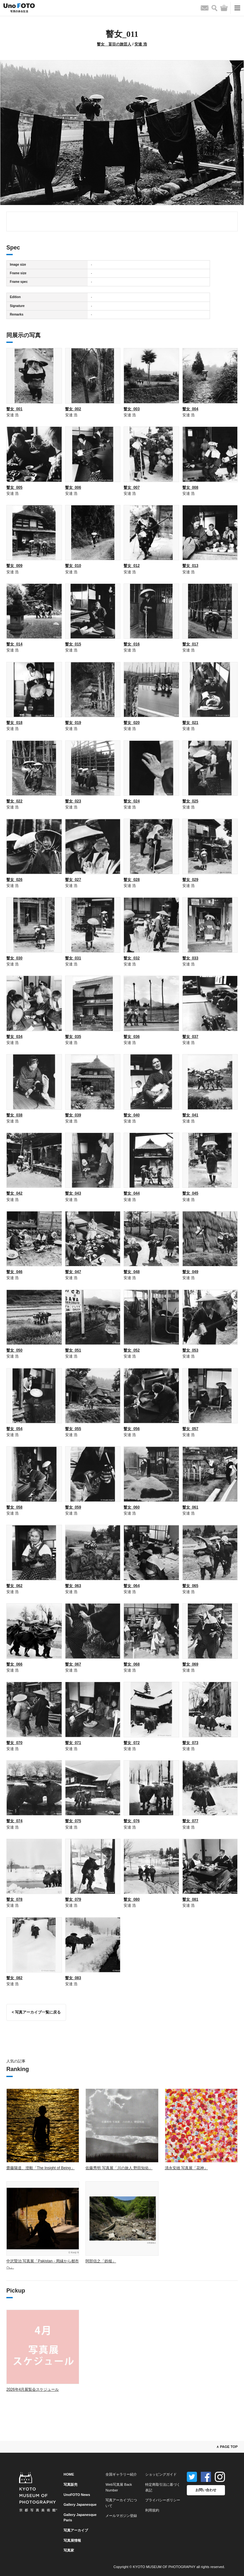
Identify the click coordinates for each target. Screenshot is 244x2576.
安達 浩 (140, 44)
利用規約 (152, 2510)
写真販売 (71, 2484)
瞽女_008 (190, 487)
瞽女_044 (132, 1193)
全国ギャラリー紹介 (121, 2474)
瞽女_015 (73, 644)
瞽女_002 (73, 409)
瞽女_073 (190, 1743)
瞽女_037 (190, 1036)
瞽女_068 (132, 1664)
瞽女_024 (132, 801)
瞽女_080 (132, 1899)
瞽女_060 (132, 1507)
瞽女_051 (73, 1350)
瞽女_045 (190, 1193)
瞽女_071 (73, 1743)
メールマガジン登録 (121, 2516)
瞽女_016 (132, 644)
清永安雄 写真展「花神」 (186, 2168)
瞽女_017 (190, 644)
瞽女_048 (132, 1272)
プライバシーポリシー (162, 2500)
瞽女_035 (73, 1036)
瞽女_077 (190, 1821)
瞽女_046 (14, 1272)
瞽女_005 (14, 487)
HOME (69, 2474)
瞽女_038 (14, 1115)
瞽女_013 (190, 565)
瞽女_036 (132, 1036)
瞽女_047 (73, 1272)
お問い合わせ (205, 2490)
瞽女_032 (132, 958)
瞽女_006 (73, 487)
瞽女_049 (190, 1272)
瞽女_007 (132, 487)
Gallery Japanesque (80, 2504)
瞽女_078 (14, 1899)
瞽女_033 (190, 958)
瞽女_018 (14, 722)
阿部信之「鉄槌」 (100, 2261)
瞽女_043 (73, 1193)
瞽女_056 (132, 1429)
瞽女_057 (190, 1429)
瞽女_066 (14, 1664)
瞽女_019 (73, 722)
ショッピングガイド (161, 2474)
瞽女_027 (73, 879)
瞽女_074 (14, 1821)
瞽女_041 (190, 1115)
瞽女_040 (132, 1115)
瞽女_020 (132, 722)
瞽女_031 (73, 958)
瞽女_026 (14, 879)
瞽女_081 (190, 1899)
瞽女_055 (73, 1429)
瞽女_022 (14, 801)
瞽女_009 (14, 565)
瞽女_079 (73, 1899)
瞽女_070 (14, 1743)
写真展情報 (72, 2540)
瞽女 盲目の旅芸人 (114, 44)
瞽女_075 (73, 1821)
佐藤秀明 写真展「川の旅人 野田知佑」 (118, 2168)
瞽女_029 (190, 879)
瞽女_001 (14, 409)
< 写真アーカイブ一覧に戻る (36, 2012)
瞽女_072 (132, 1743)
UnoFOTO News (77, 2495)
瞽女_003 (132, 409)
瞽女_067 (73, 1664)
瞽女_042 (14, 1193)
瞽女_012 (132, 565)
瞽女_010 (73, 565)
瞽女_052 (132, 1350)
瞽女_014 (14, 644)
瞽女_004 (190, 409)
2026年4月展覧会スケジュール (32, 2389)
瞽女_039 (73, 1115)
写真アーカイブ (76, 2530)
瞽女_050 (14, 1350)
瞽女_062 (14, 1586)
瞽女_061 (190, 1507)
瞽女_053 (190, 1350)
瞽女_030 (14, 958)
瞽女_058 (14, 1507)
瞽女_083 (73, 1978)
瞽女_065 (190, 1586)
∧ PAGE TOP (227, 2447)
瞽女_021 (190, 722)
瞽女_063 (73, 1586)
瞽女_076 (132, 1821)
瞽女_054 (14, 1429)
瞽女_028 (132, 879)
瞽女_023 (73, 801)
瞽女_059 (73, 1507)
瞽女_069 (190, 1664)
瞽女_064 (132, 1586)
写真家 (69, 2550)
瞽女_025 (190, 801)
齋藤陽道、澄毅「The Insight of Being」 (40, 2168)
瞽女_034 (14, 1036)
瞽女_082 (14, 1978)
